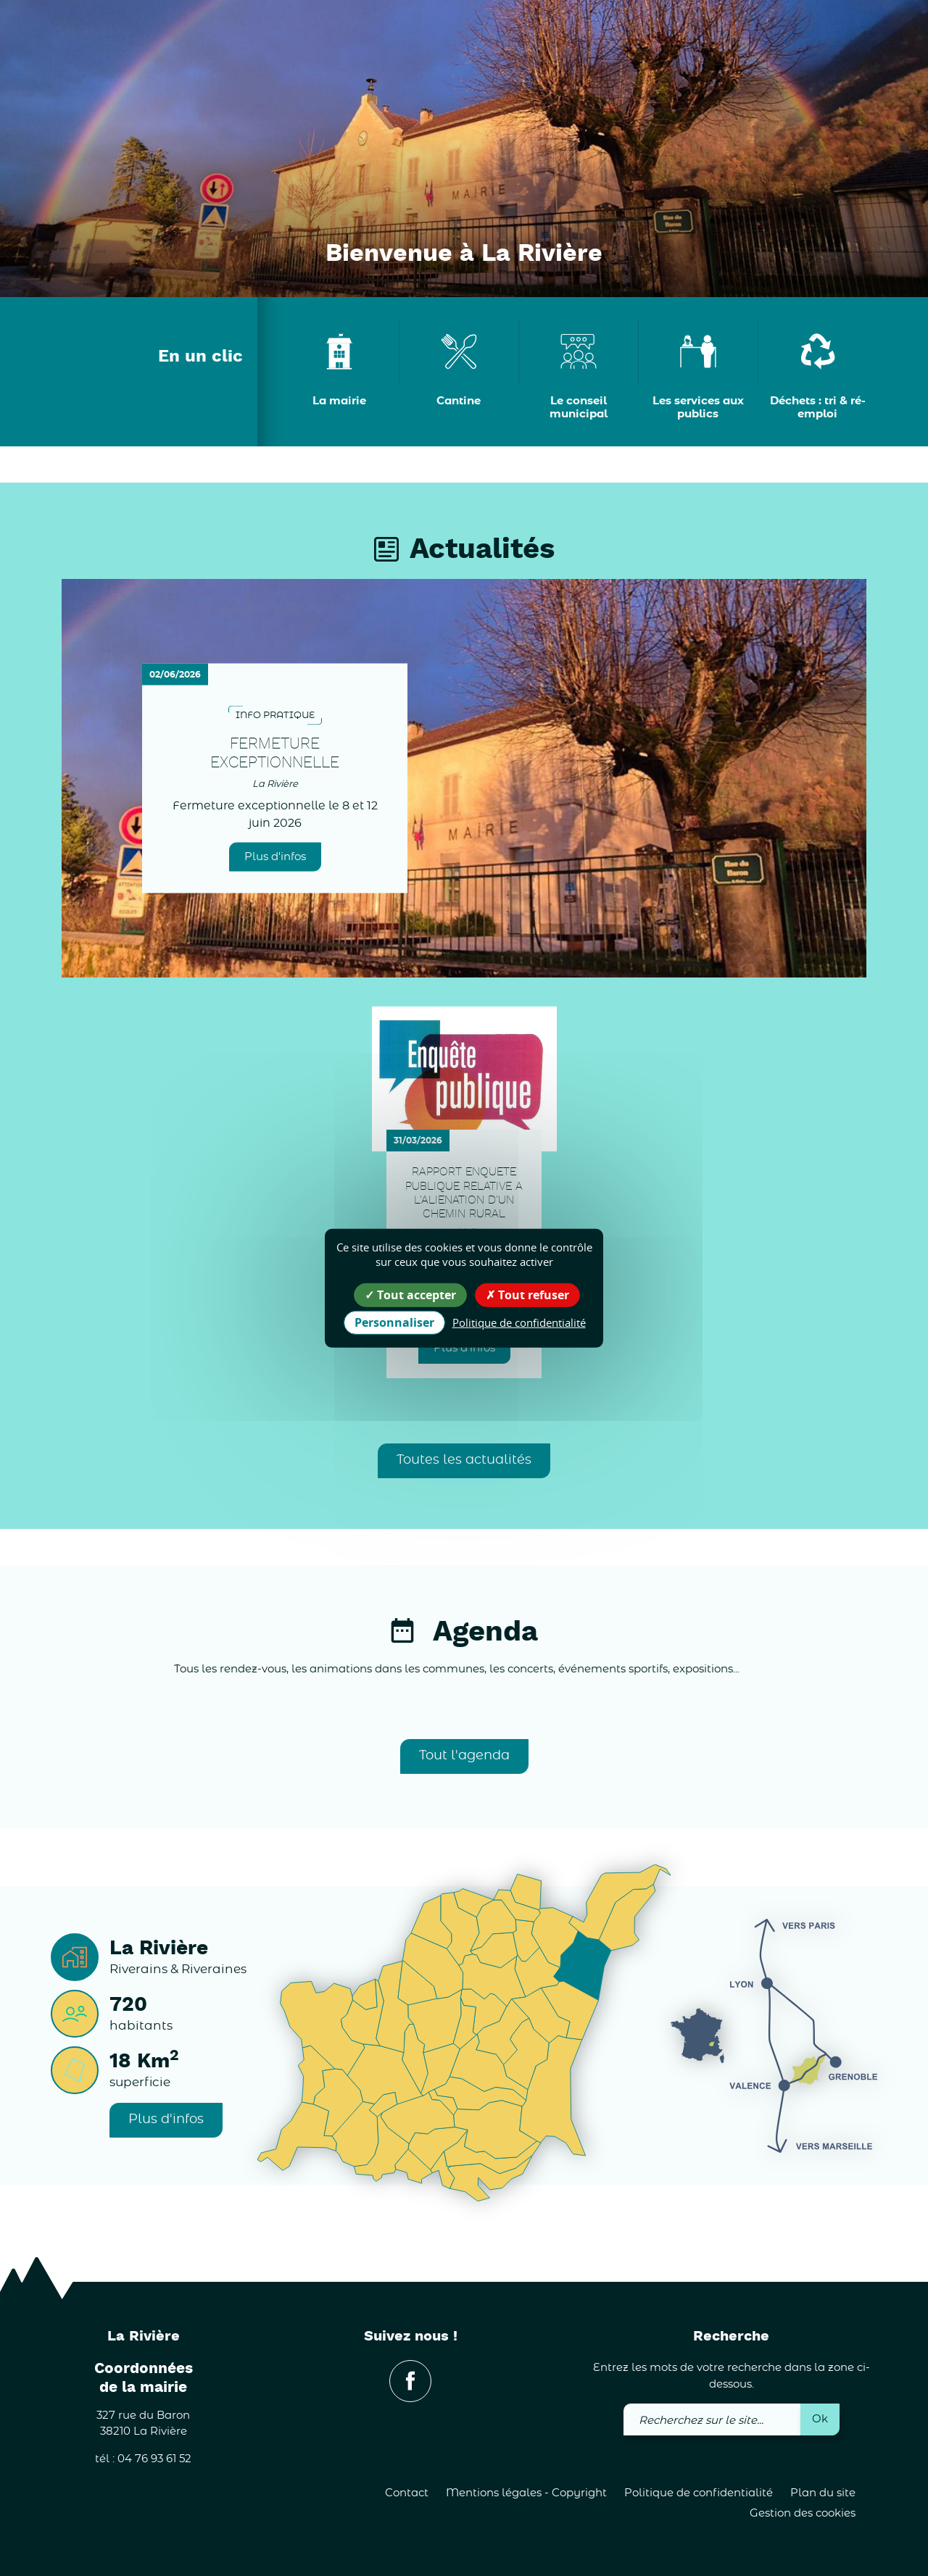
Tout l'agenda (464, 1755)
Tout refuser (527, 1294)
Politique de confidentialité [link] (519, 1322)
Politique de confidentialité (698, 2493)
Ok (820, 2419)
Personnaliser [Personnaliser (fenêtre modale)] (394, 1322)
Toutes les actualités (464, 1460)
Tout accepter (410, 1294)
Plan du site (823, 2493)
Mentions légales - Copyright (526, 2493)
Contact (406, 2493)
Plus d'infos (275, 856)
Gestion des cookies (803, 2513)
